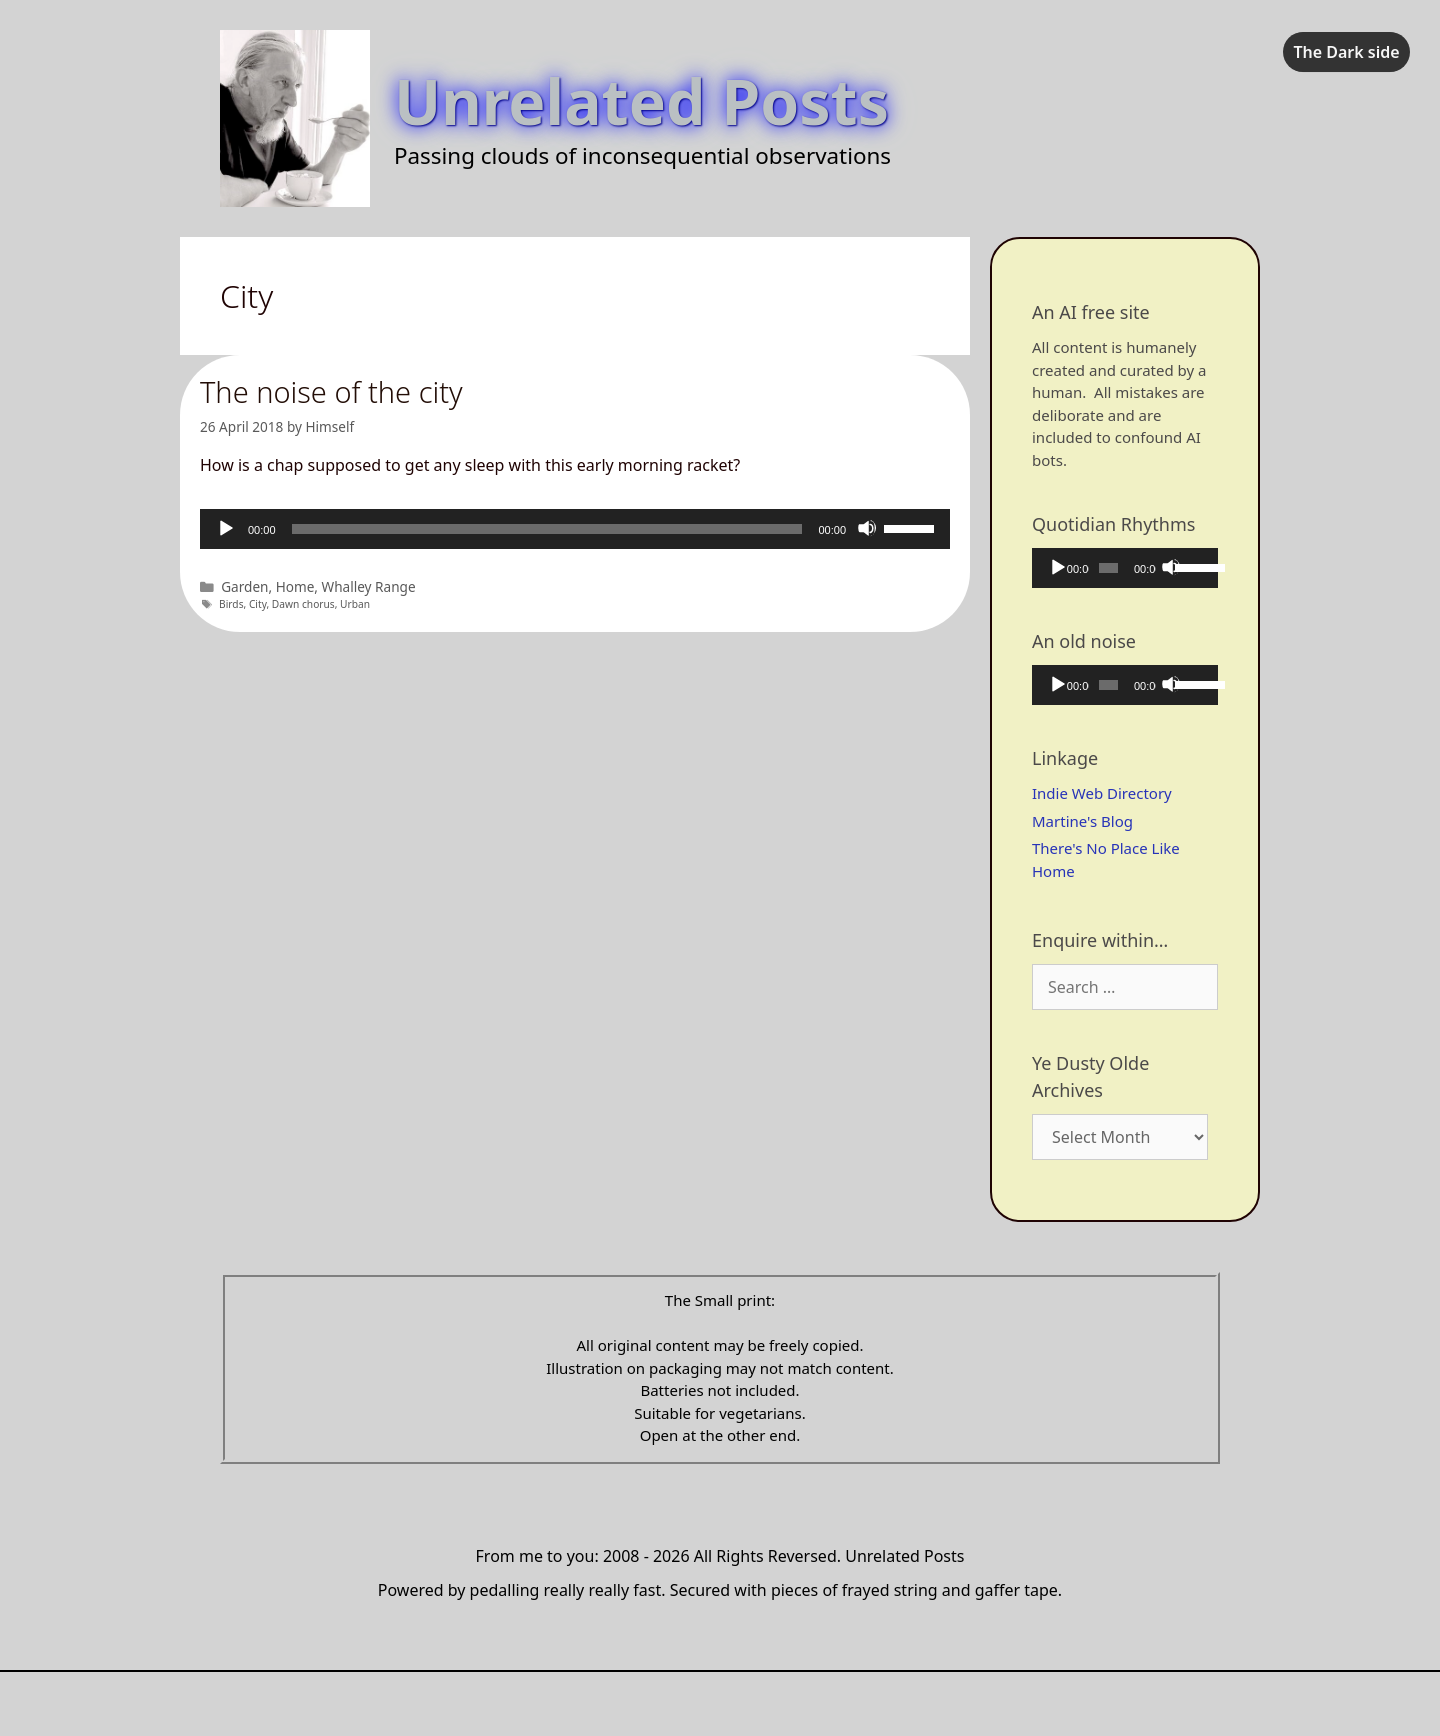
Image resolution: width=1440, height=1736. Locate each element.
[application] (575, 529)
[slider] (547, 529)
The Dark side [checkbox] (1346, 52)
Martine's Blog (1082, 821)
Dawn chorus (303, 604)
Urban (355, 604)
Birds (231, 604)
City (258, 604)
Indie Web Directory (1102, 793)
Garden (244, 586)
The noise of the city (331, 391)
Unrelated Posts (641, 100)
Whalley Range (369, 586)
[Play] (225, 528)
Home (295, 586)
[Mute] (867, 528)
